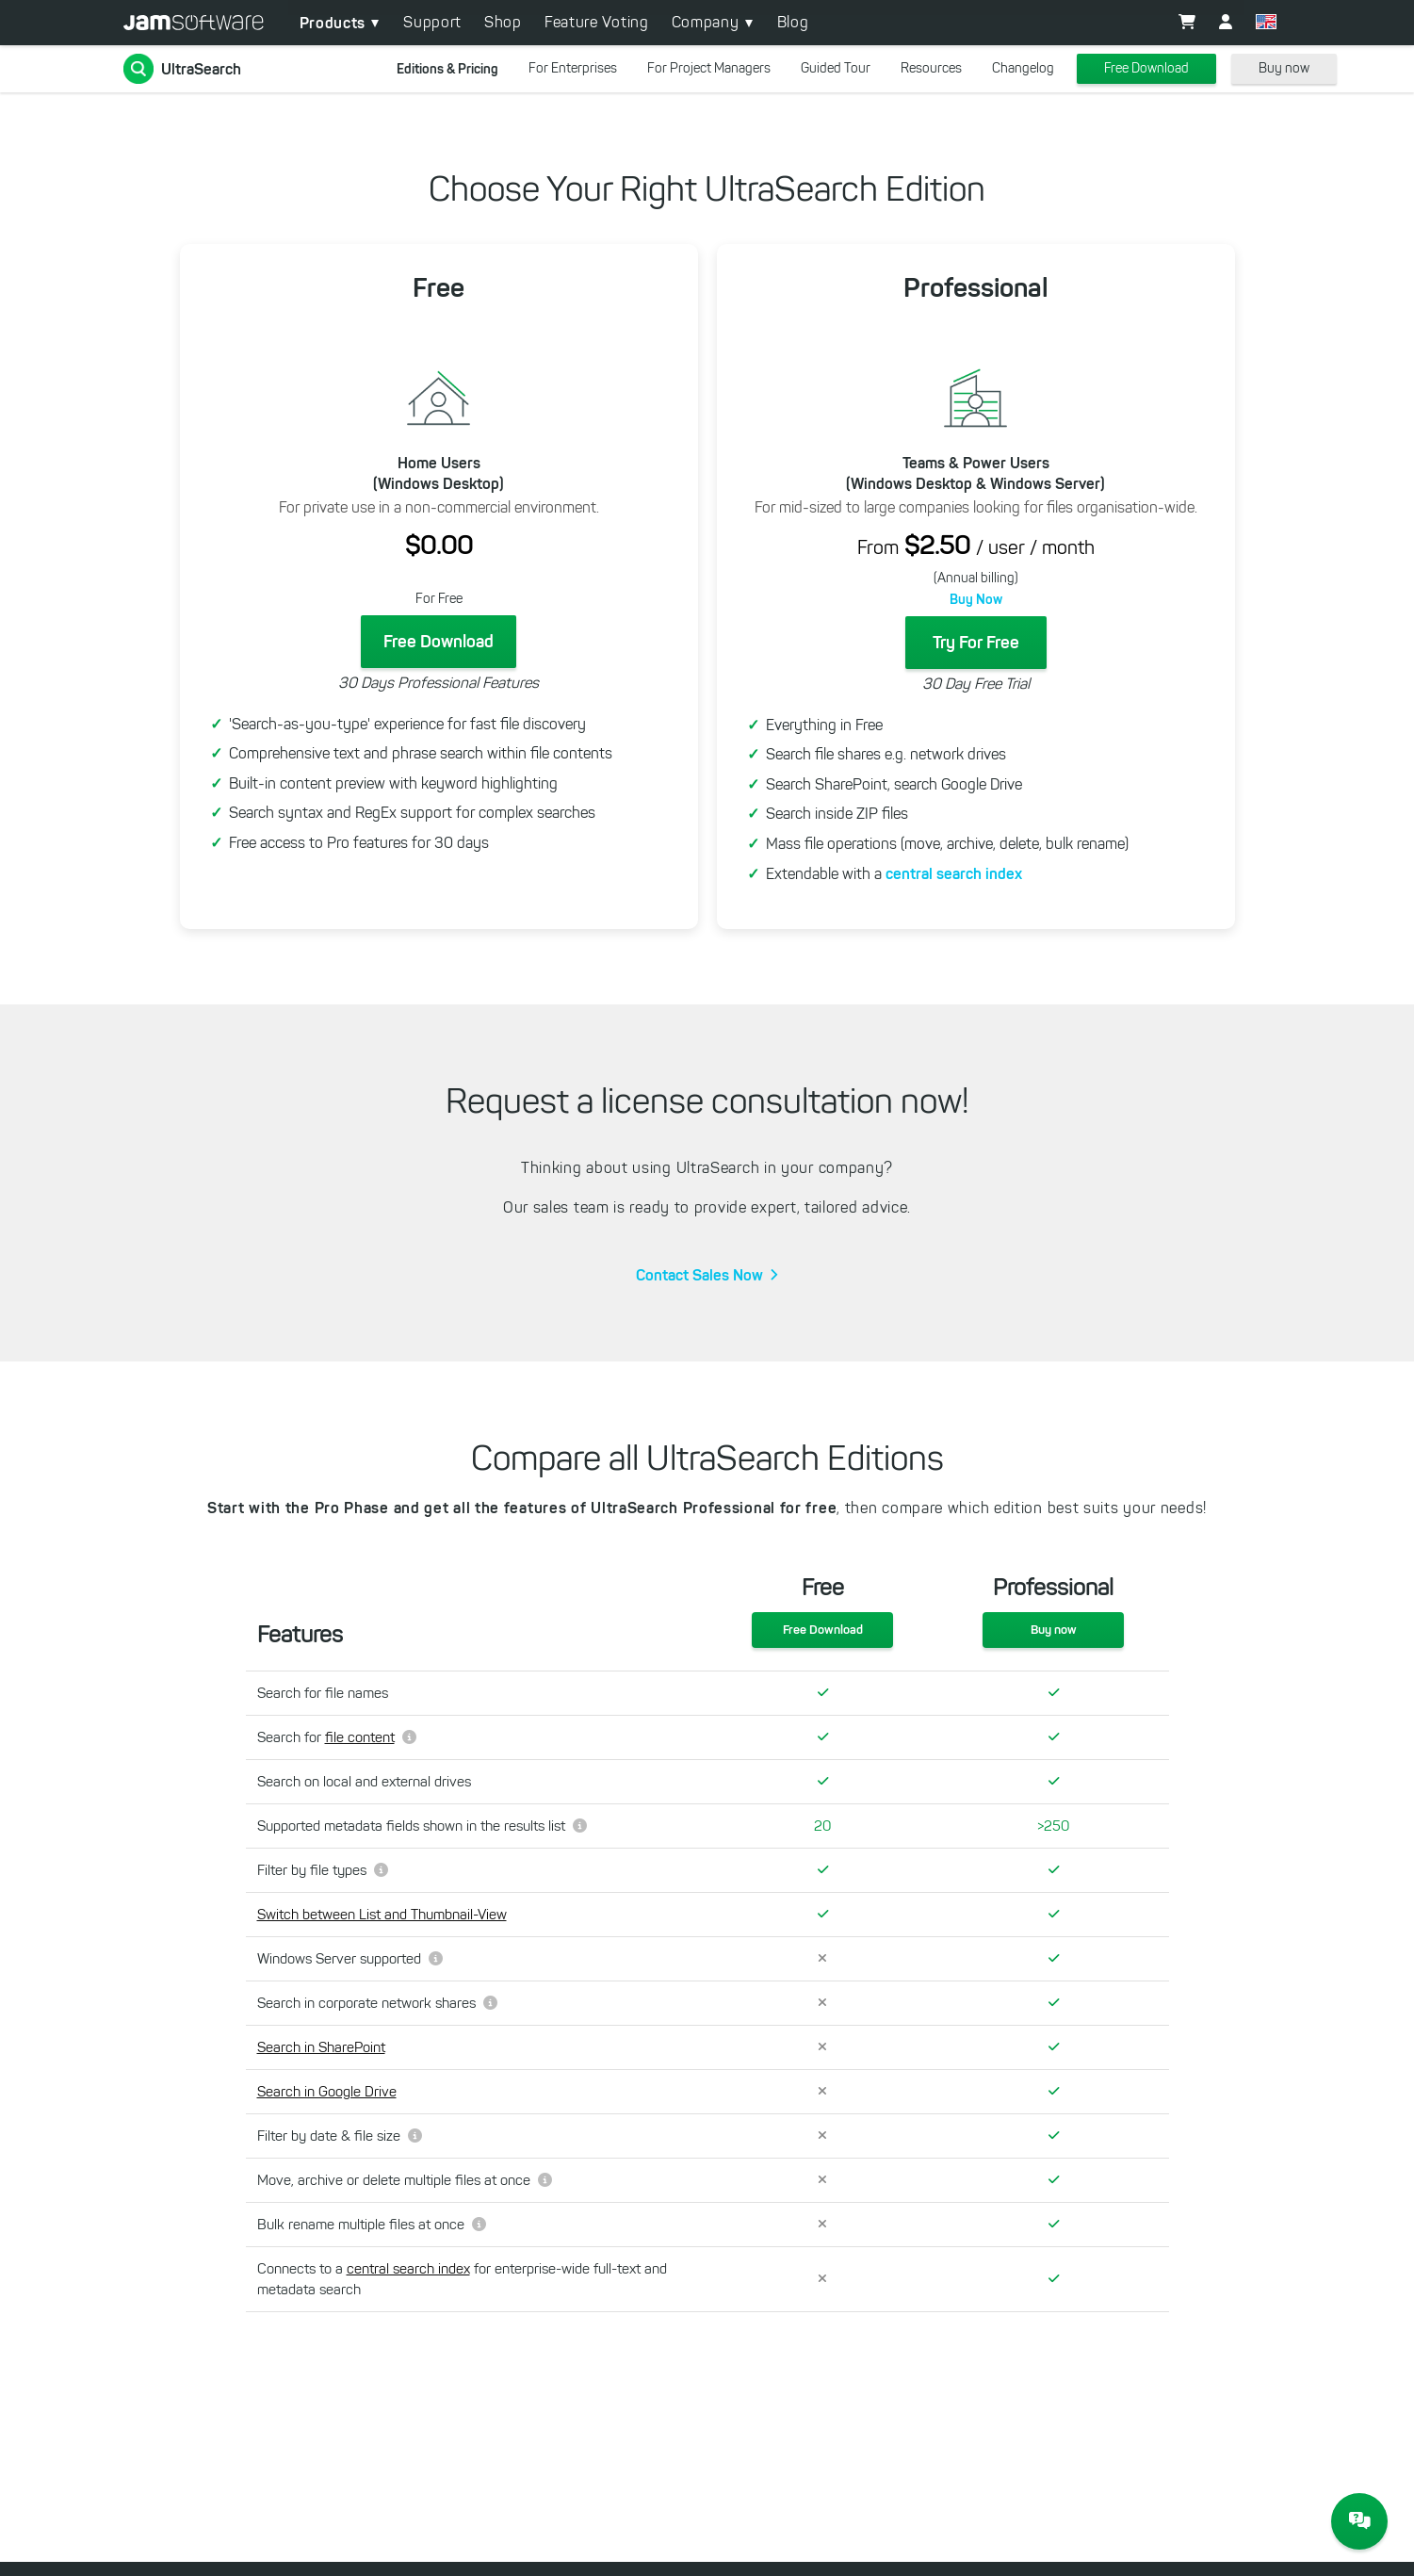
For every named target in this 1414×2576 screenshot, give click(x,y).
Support (432, 22)
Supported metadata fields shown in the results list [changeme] (422, 1826)
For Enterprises (572, 68)
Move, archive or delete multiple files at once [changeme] (404, 2180)
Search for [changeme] (336, 1737)
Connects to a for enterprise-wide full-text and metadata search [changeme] (462, 2279)
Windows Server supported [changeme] (350, 1958)
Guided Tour (835, 68)
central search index (954, 873)
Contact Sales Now (699, 1274)
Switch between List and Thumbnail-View (382, 1914)
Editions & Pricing (447, 68)
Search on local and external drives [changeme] (364, 1781)
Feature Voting (596, 22)
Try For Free (976, 642)
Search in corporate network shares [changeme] (377, 2003)
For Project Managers (709, 68)
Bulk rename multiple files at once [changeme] (371, 2224)
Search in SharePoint (321, 2047)
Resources (931, 68)
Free (438, 287)
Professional (975, 287)
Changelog (1023, 68)
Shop (503, 22)
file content (360, 1737)
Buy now (1284, 68)
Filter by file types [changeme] (322, 1870)
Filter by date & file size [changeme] (339, 2136)
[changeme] (476, 1915)
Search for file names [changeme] (322, 1693)
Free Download (1146, 68)
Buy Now (976, 599)
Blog (793, 22)
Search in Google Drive (327, 2091)
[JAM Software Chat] (1359, 2521)
